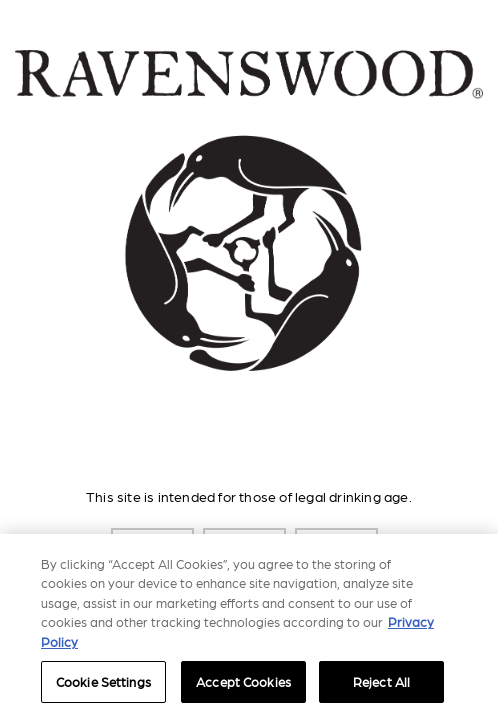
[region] (249, 627)
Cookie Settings (103, 681)
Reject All (381, 681)
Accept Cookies (243, 681)
